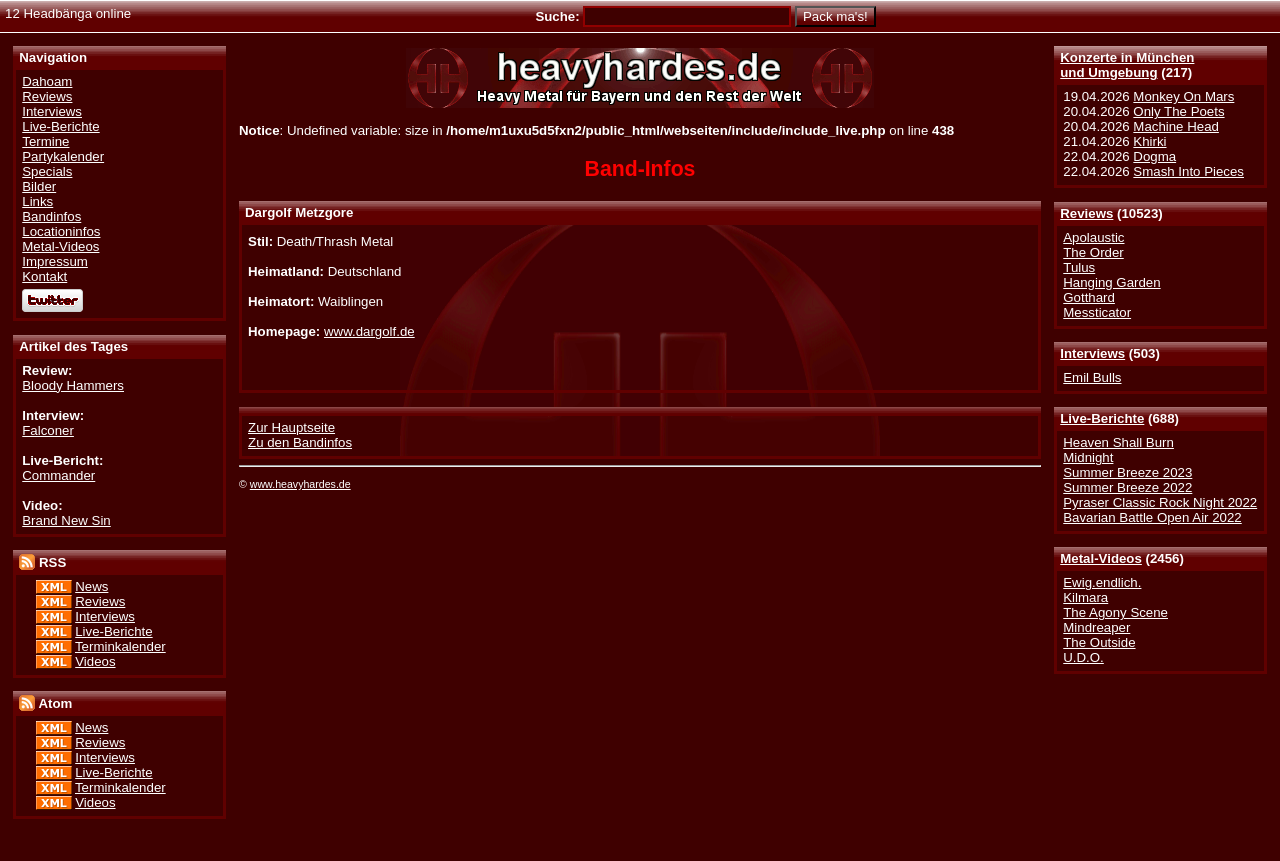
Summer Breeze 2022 (1127, 487)
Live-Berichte (1102, 418)
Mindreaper (1096, 627)
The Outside (1099, 642)
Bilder (39, 186)
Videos (95, 661)
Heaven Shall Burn (1118, 442)
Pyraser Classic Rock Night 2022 (1160, 502)
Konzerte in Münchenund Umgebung (1127, 65)
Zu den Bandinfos (300, 442)
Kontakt (44, 276)
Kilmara (1085, 597)
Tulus (1079, 267)
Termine (45, 141)
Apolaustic (1093, 237)
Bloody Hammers (73, 385)
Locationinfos (61, 231)
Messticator (1097, 312)
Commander (58, 475)
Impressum (55, 261)
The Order (1093, 252)
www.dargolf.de (369, 331)
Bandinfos (51, 216)
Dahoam (47, 81)
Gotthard (1089, 297)
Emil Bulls (1092, 377)
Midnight (1088, 457)
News (91, 586)
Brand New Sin (66, 520)
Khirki (1149, 141)
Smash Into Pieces (1188, 171)
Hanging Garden (1111, 282)
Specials (47, 171)
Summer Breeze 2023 (1127, 472)
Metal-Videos (1101, 558)
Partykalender (63, 156)
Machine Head (1176, 126)
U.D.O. (1083, 657)
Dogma (1154, 156)
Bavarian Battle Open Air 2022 (1152, 517)
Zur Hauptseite (291, 427)
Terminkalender (120, 646)
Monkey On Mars (1183, 96)
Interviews (1092, 353)
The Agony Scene (1115, 612)
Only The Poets (1178, 111)
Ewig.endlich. (1102, 582)
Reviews (1086, 213)
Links (37, 201)
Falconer (48, 430)
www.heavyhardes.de (300, 484)
